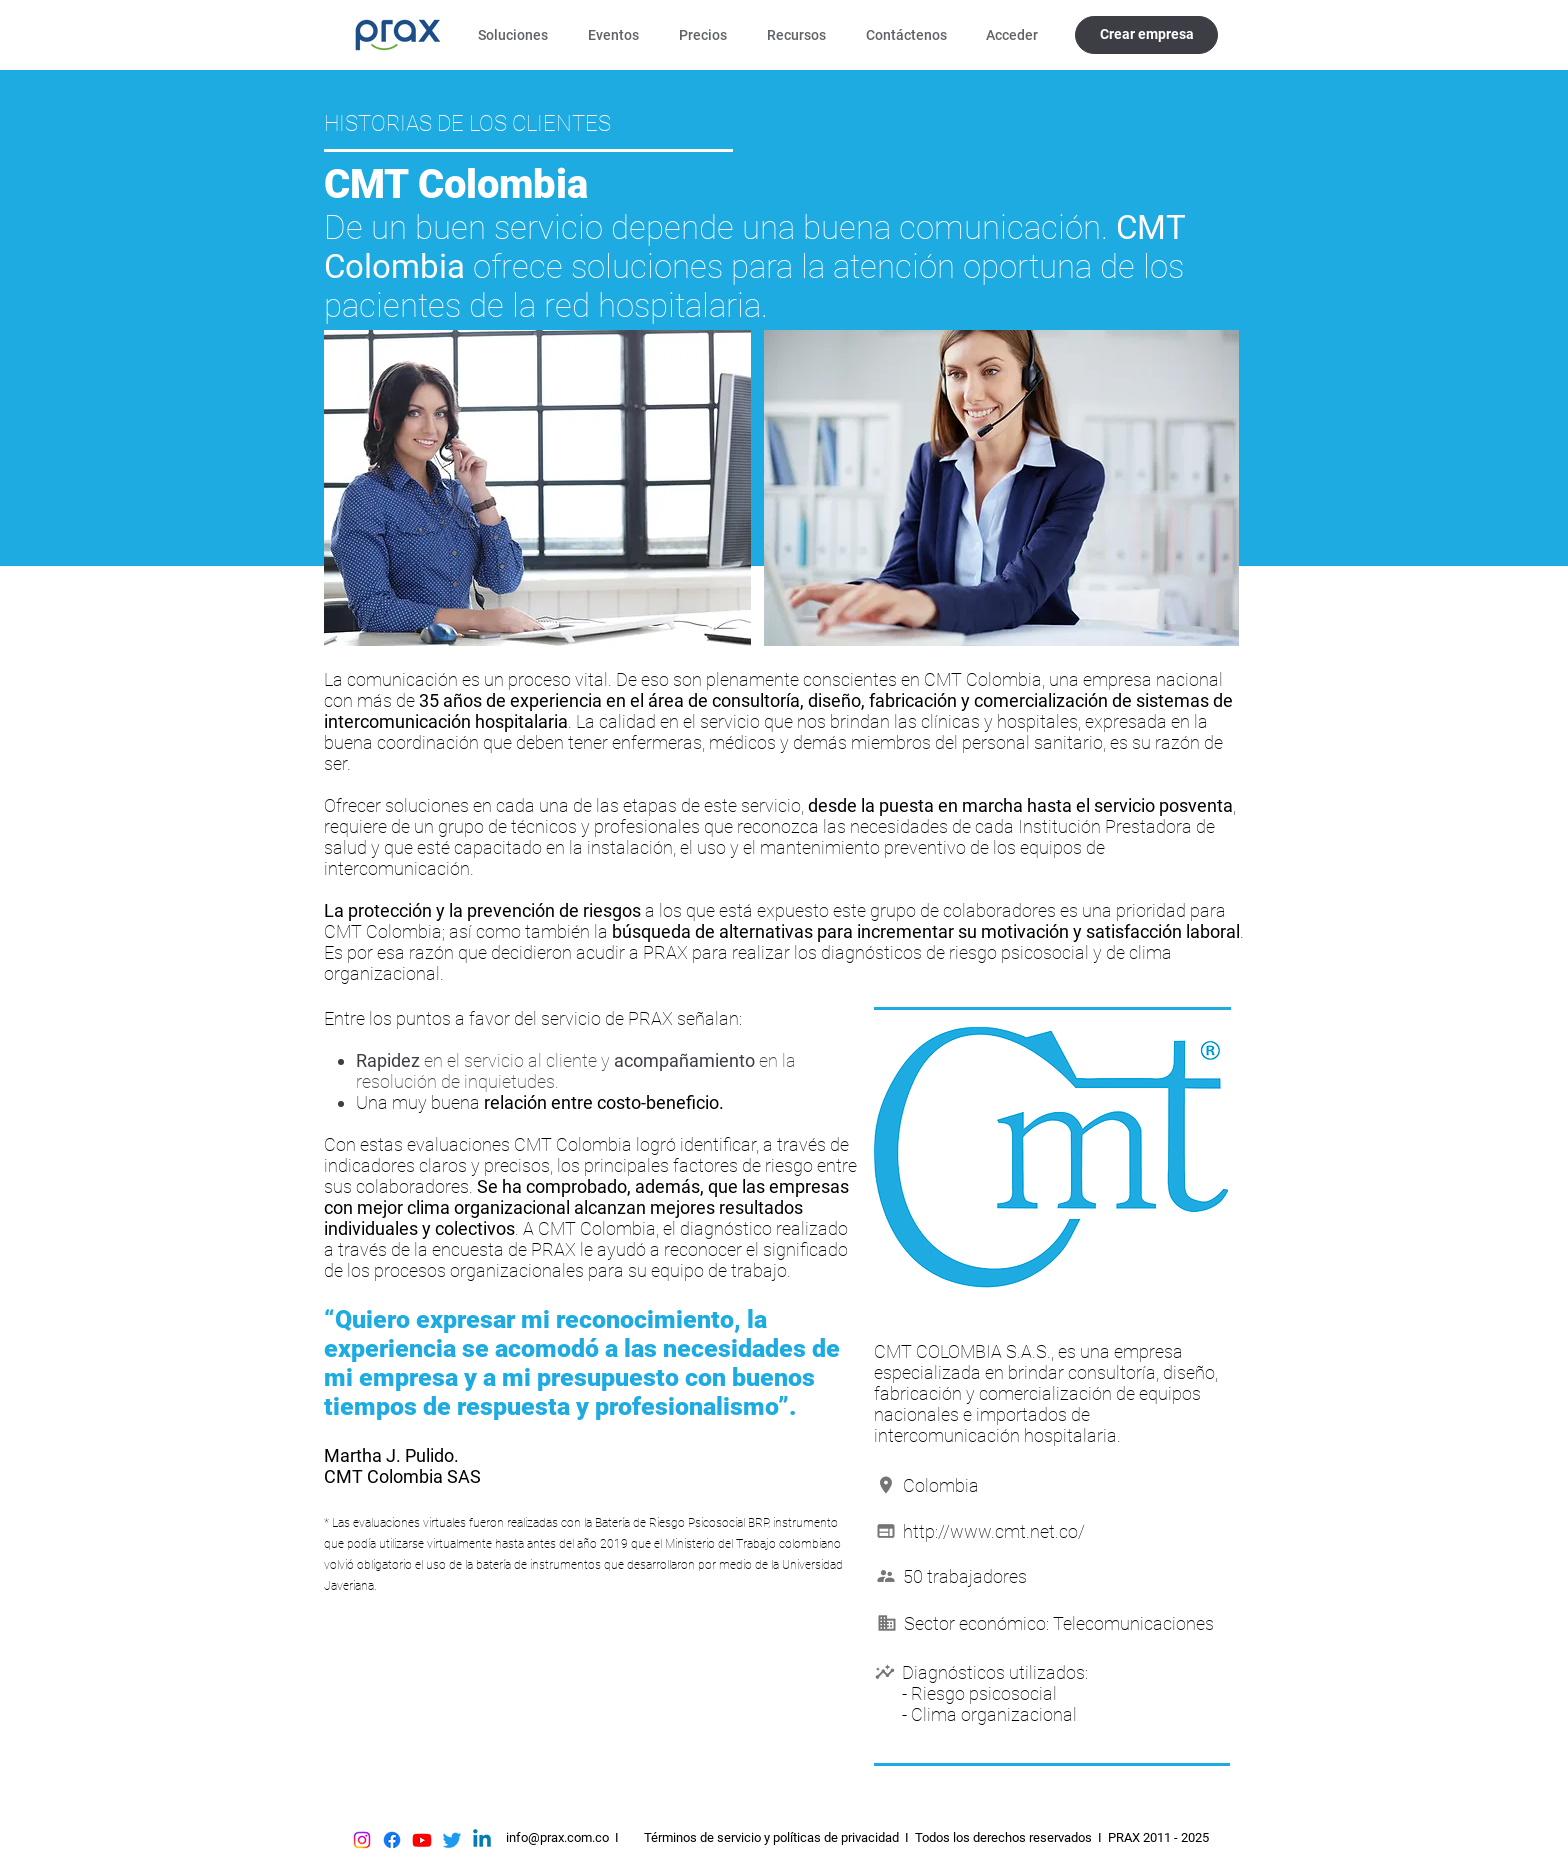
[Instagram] (362, 1840)
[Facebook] (392, 1840)
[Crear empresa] (1146, 35)
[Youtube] (422, 1840)
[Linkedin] (482, 1840)
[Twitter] (452, 1840)
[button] (518, 35)
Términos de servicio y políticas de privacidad (771, 1837)
